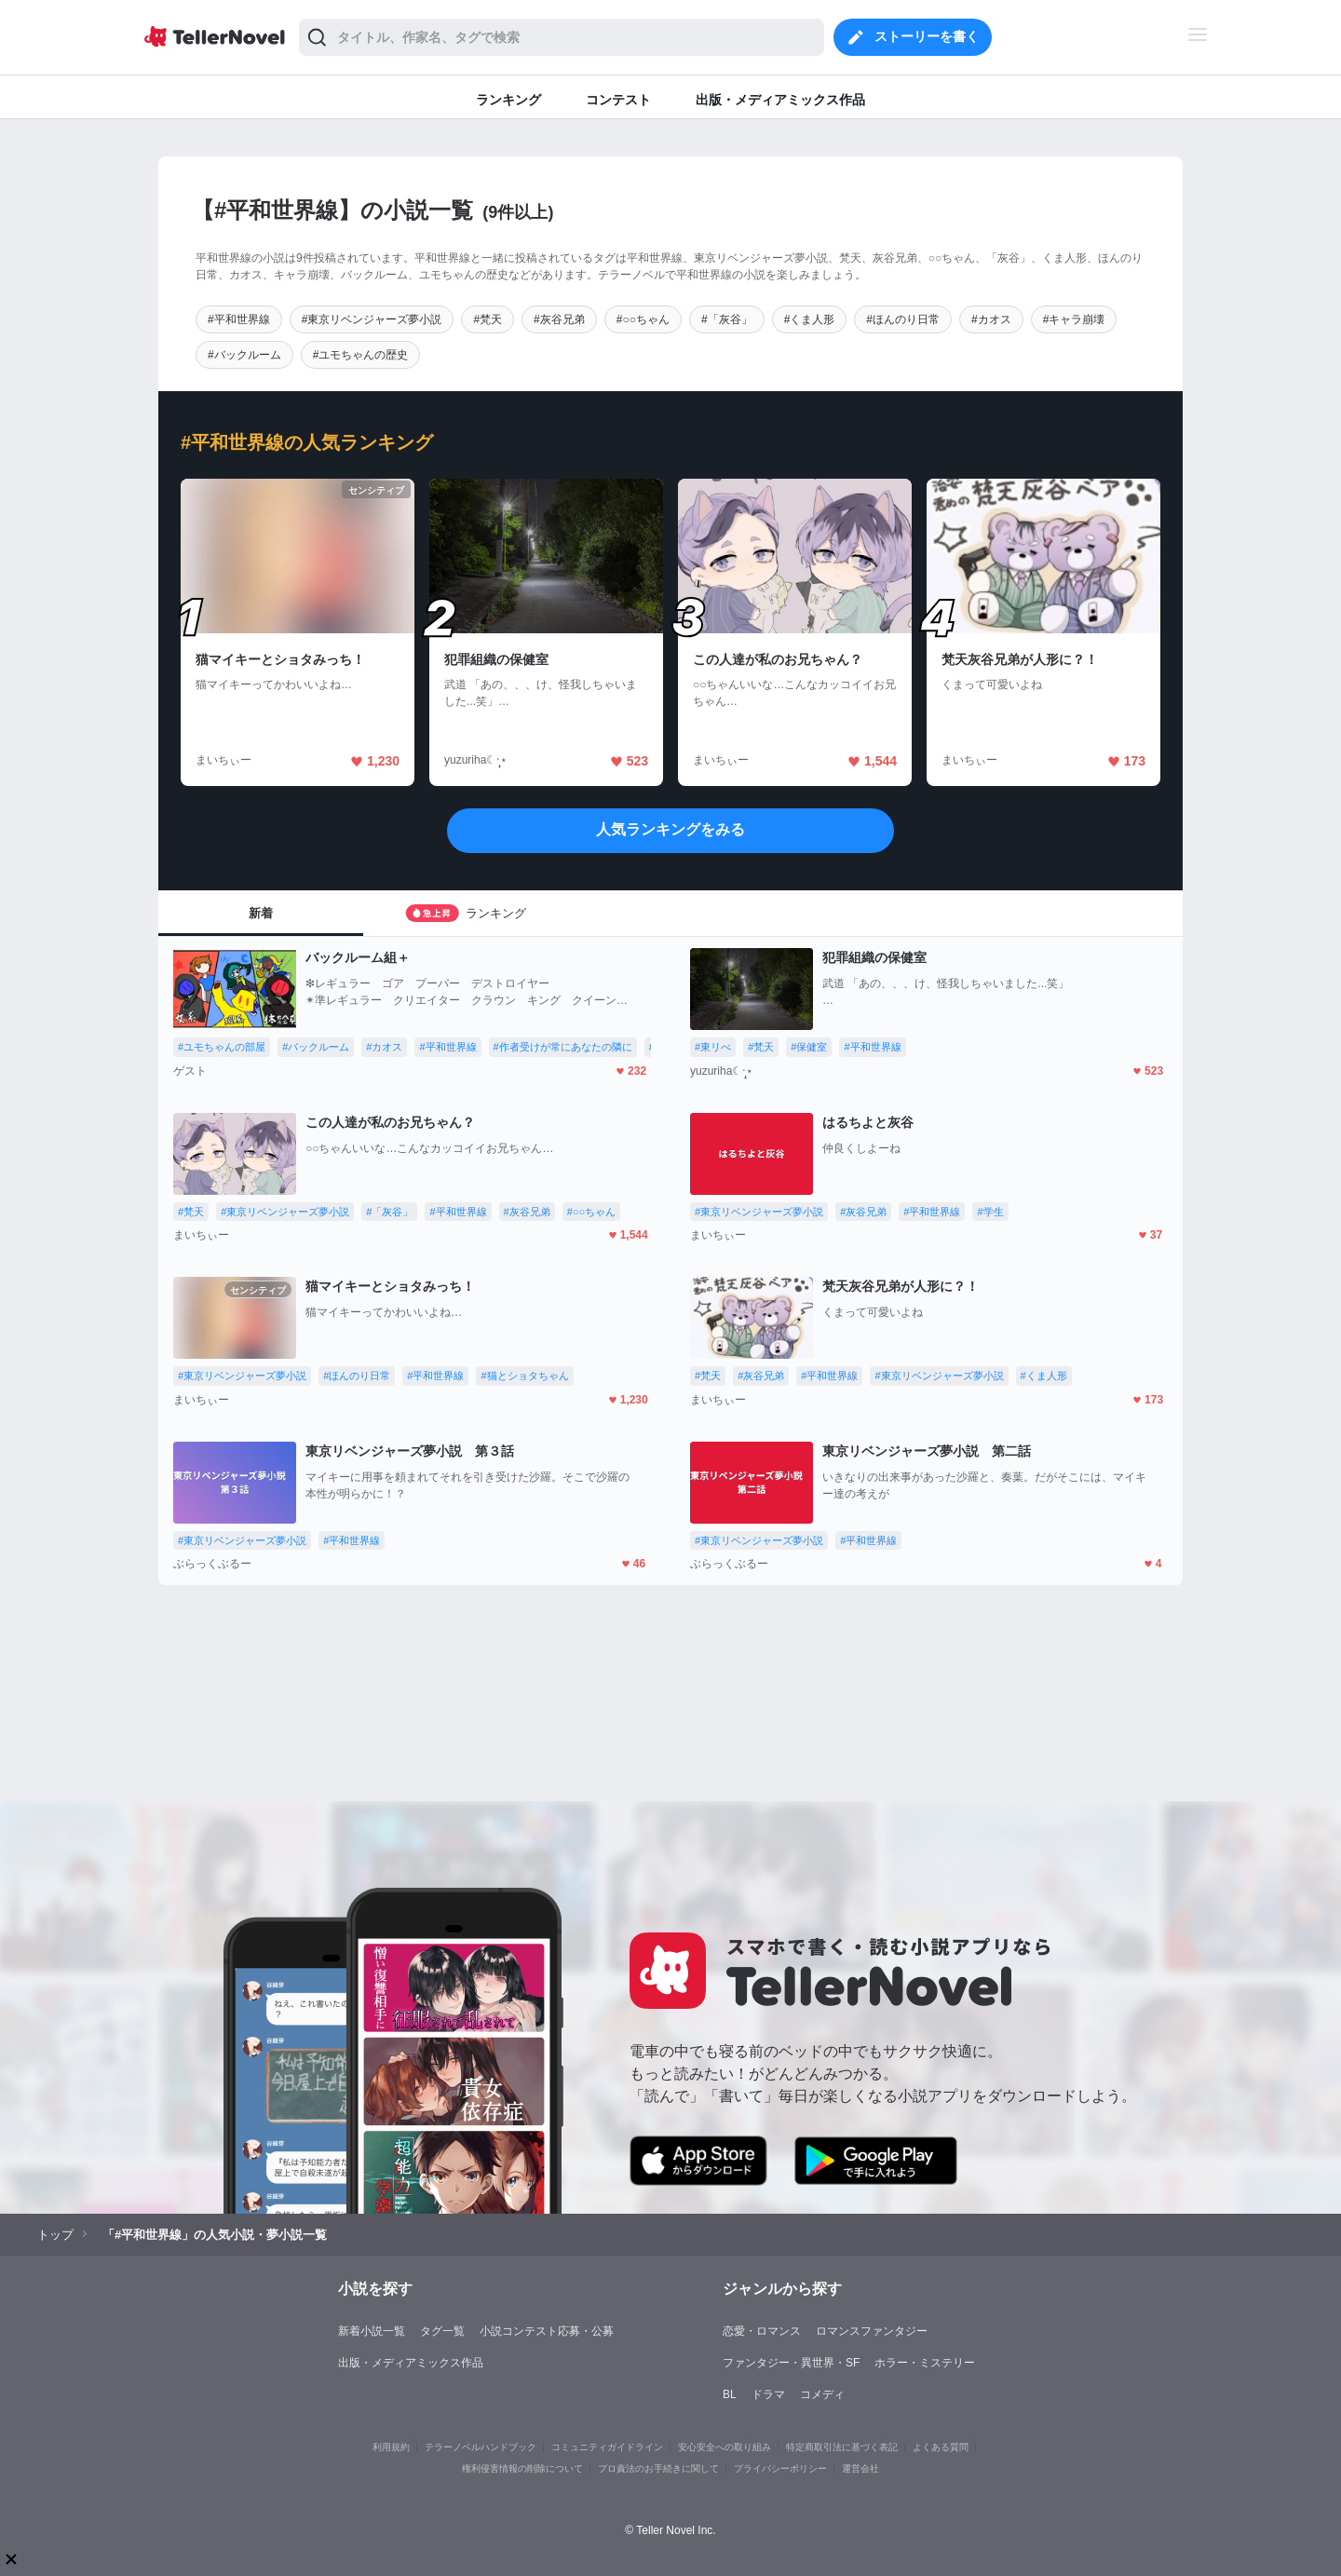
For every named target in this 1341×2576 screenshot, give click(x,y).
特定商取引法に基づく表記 (842, 2447)
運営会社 (860, 2468)
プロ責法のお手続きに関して (658, 2468)
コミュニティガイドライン (607, 2447)
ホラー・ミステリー (924, 2362)
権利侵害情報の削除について (522, 2468)
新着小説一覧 (371, 2331)
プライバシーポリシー (780, 2468)
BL (730, 2394)
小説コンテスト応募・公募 (547, 2331)
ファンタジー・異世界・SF (791, 2362)
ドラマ (768, 2394)
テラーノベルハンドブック (480, 2447)
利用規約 (391, 2447)
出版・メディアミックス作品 (410, 2362)
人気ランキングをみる (670, 829)
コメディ (822, 2394)
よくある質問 (940, 2447)
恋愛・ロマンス (762, 2331)
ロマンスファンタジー (872, 2331)
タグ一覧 (442, 2331)
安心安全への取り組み (724, 2447)
